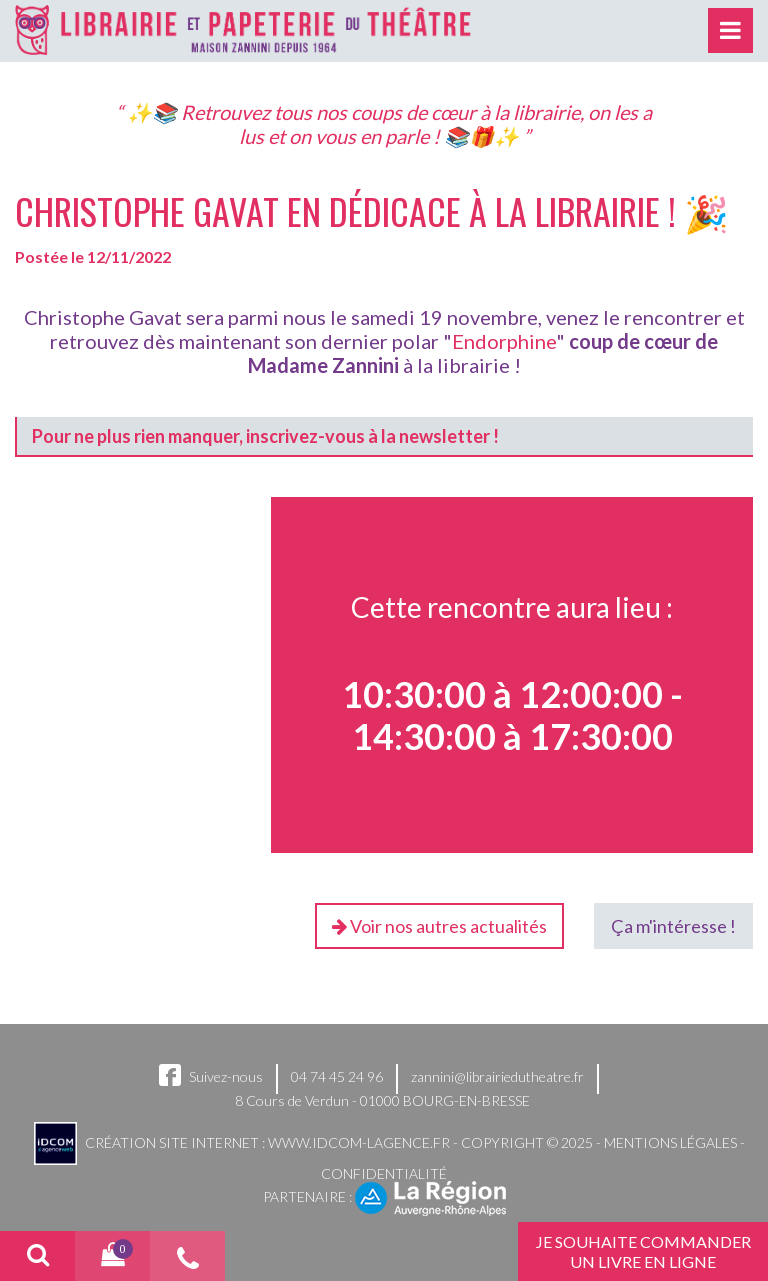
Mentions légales (670, 1141)
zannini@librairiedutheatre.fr (497, 1076)
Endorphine (504, 341)
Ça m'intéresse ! (673, 926)
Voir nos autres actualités (439, 926)
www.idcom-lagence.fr (359, 1141)
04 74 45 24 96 (337, 1076)
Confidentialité (384, 1173)
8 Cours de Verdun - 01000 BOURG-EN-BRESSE (382, 1100)
